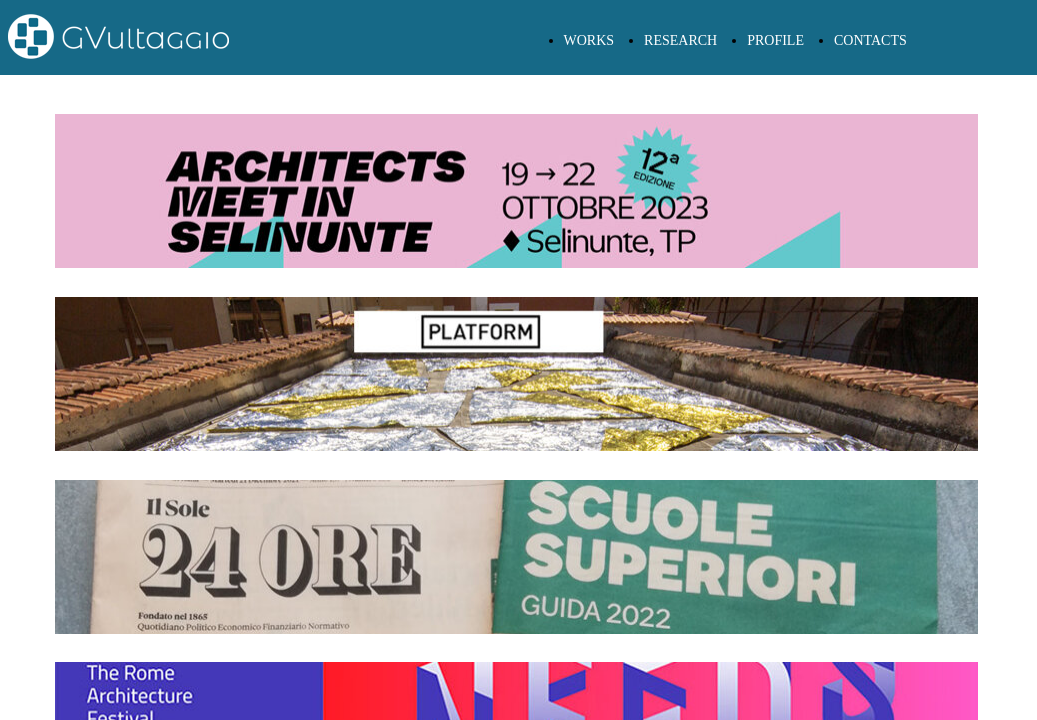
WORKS (589, 40)
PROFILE (775, 40)
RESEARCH (680, 40)
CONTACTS (870, 40)
